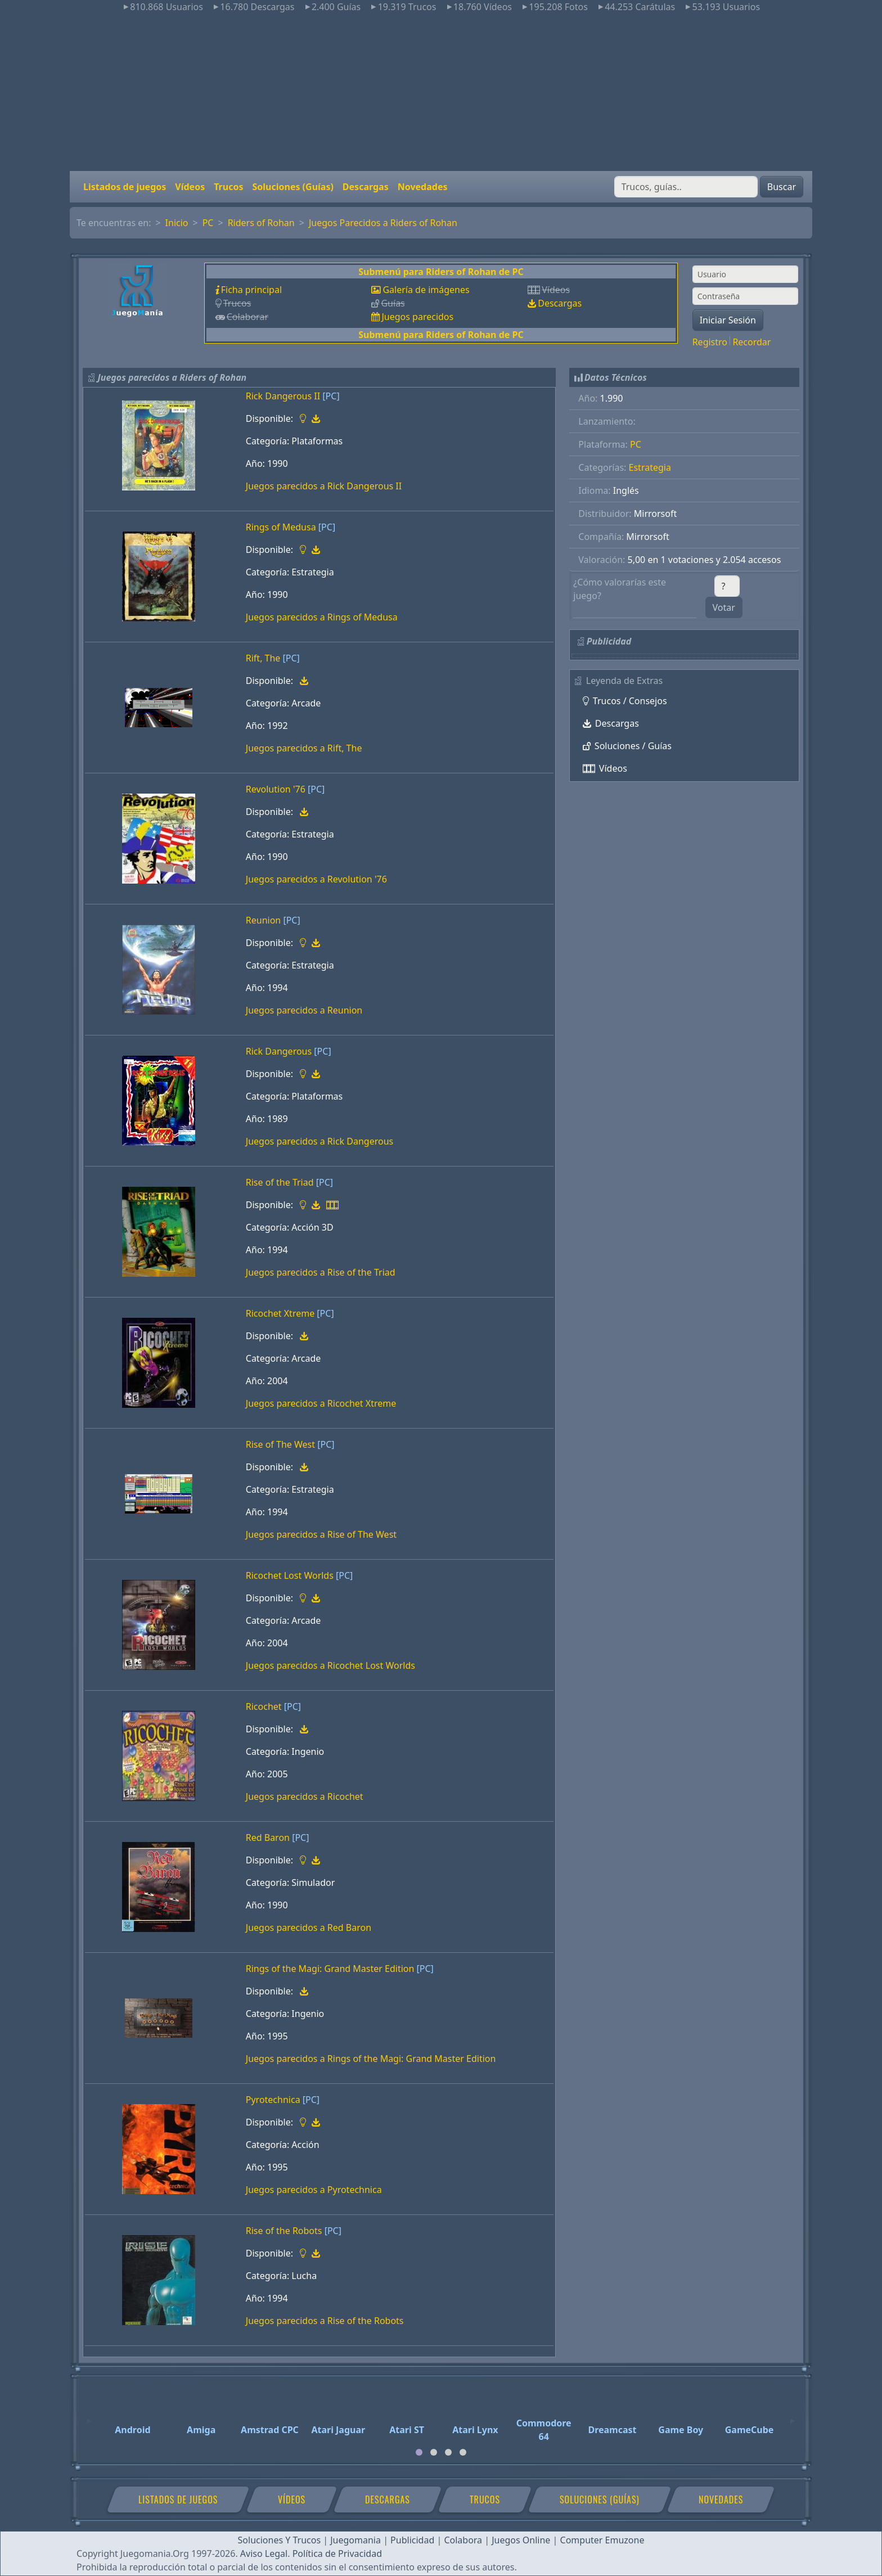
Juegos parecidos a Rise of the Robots (325, 2320)
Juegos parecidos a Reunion (304, 1010)
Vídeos (190, 187)
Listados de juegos (124, 187)
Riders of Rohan (261, 223)
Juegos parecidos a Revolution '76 (316, 879)
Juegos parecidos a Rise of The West (321, 1534)
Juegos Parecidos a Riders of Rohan (383, 223)
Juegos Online (521, 2540)
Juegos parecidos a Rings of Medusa (322, 617)
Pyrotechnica (273, 2099)
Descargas (366, 187)
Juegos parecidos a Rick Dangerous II (324, 486)
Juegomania (355, 2540)
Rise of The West (280, 1444)
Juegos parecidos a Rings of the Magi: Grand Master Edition (371, 2058)
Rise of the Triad (280, 1182)
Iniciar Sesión (728, 320)
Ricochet (264, 1706)
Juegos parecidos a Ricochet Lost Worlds (330, 1665)
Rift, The (263, 658)
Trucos (228, 187)
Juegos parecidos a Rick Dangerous (319, 1141)
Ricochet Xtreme (280, 1313)
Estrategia (650, 467)
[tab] (419, 2452)
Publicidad (412, 2540)
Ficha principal (251, 289)
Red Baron (268, 1837)
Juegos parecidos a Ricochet (304, 1796)
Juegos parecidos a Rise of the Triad (320, 1272)
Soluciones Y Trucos (279, 2540)
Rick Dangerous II (283, 396)
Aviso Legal (263, 2553)
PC (208, 223)
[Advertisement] (441, 92)
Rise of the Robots (284, 2230)
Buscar (781, 187)
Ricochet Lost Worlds (290, 1575)
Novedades (423, 187)
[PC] (330, 396)
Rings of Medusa (281, 527)
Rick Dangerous (279, 1051)
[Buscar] (686, 186)
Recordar (751, 342)
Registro (709, 342)
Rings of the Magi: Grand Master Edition (330, 1968)
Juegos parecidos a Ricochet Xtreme (321, 1403)
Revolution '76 (275, 789)
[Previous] (89, 2415)
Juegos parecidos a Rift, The (304, 748)
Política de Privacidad (337, 2553)
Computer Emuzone (602, 2540)
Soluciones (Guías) (292, 187)
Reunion (263, 920)
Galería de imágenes (425, 289)
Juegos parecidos (417, 316)
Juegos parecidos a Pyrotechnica (314, 2189)
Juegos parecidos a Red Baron (308, 1927)
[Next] (792, 2415)
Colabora (463, 2540)
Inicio (176, 223)
